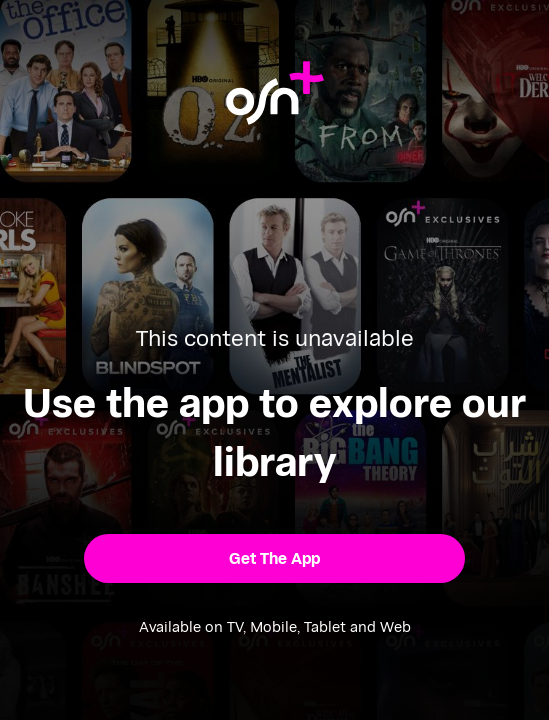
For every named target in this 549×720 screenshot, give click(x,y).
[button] (274, 558)
